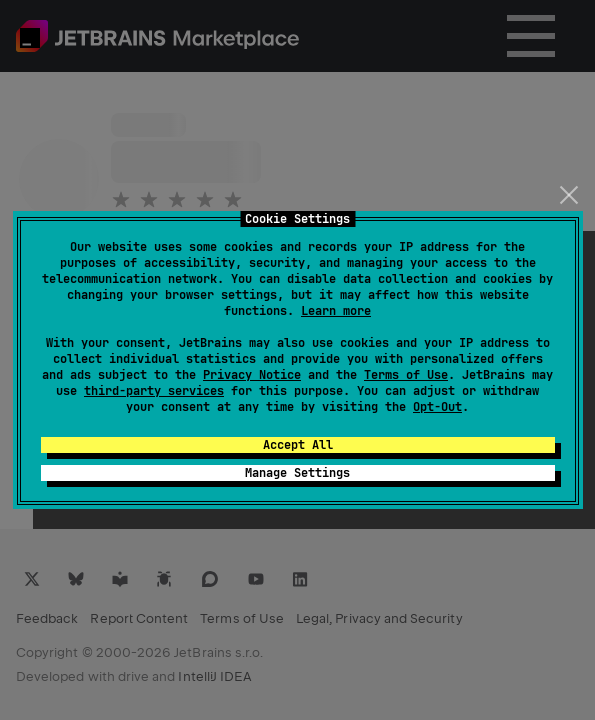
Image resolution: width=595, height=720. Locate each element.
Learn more (336, 311)
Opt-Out (437, 407)
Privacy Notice (252, 375)
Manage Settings (297, 473)
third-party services (154, 391)
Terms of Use (406, 375)
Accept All (298, 445)
